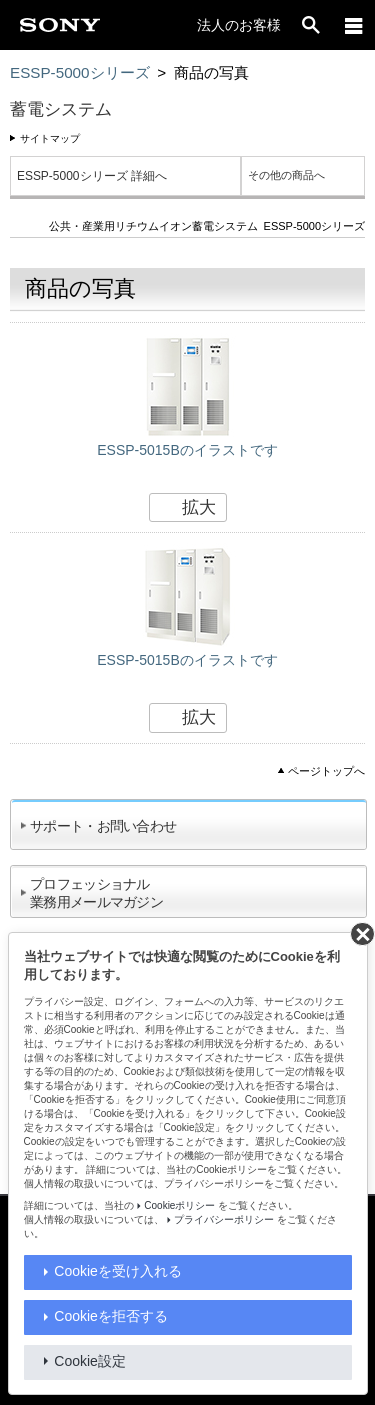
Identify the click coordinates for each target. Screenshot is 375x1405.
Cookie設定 (90, 1361)
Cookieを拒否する (111, 1316)
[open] (311, 25)
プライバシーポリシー (224, 1219)
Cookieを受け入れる (118, 1271)
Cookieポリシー (179, 1205)
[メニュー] (354, 25)
